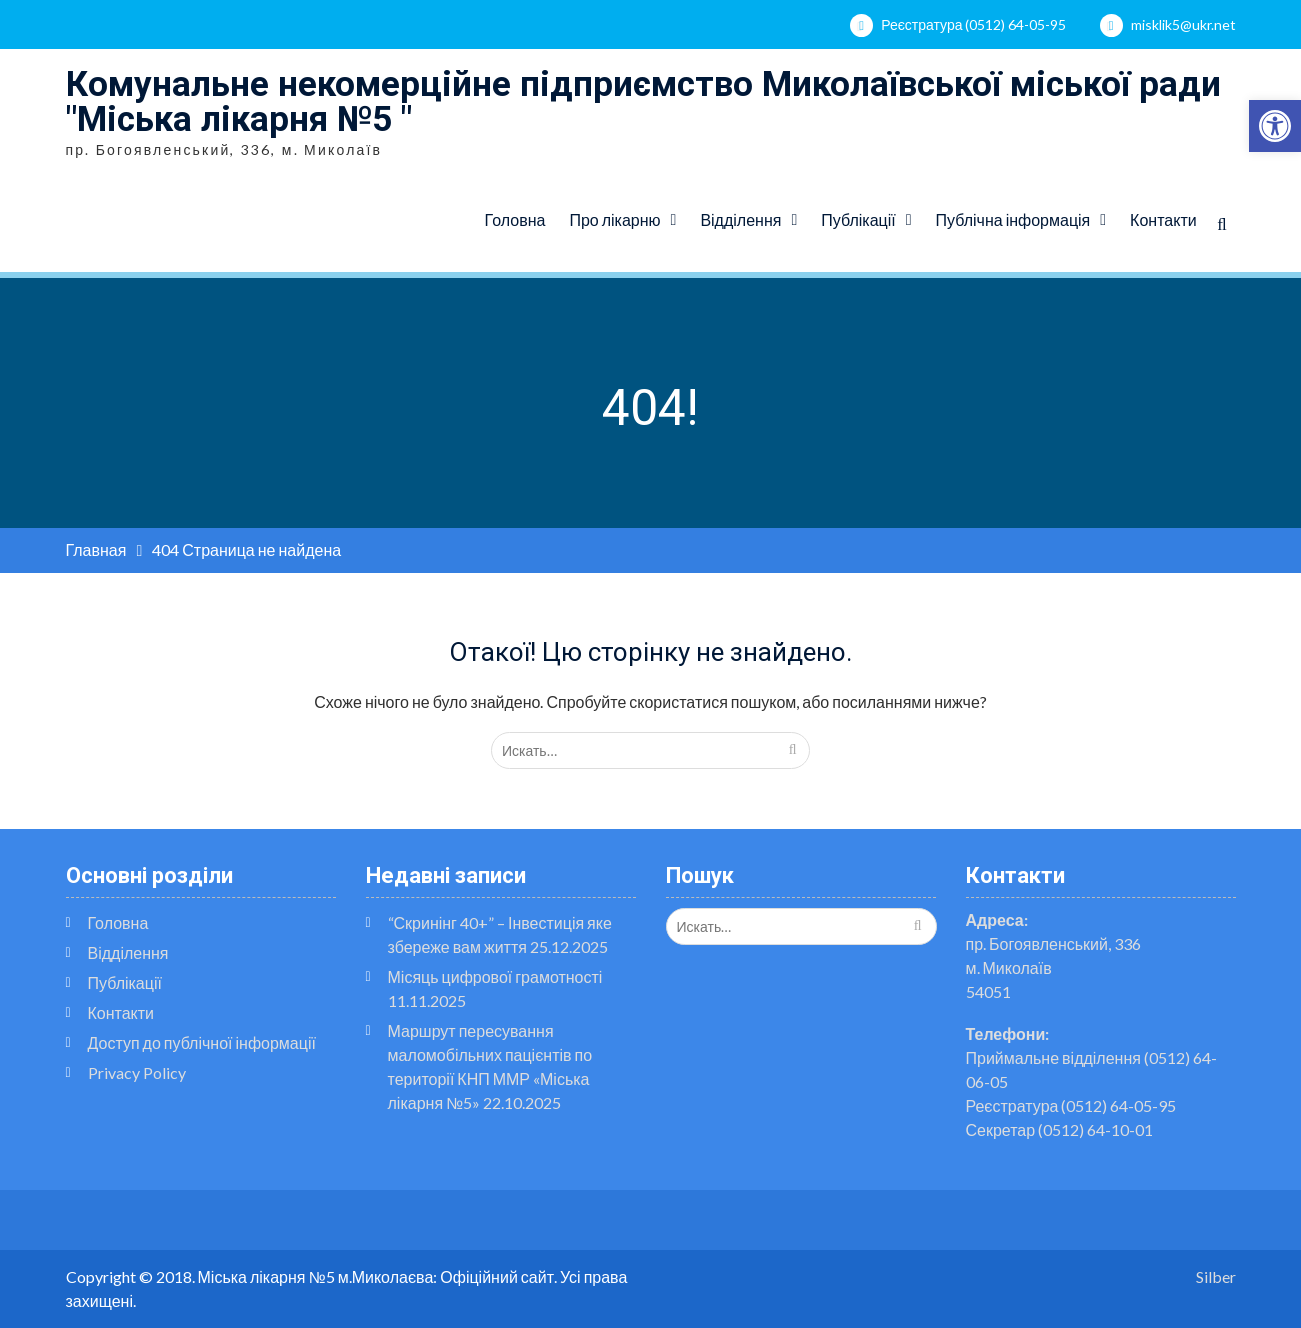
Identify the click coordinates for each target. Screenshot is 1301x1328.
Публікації (858, 219)
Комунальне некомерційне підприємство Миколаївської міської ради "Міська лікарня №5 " (643, 102)
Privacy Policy (137, 1072)
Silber (1216, 1276)
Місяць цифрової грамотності (495, 976)
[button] (1275, 126)
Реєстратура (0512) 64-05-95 (973, 24)
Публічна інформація (1013, 219)
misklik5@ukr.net (1183, 24)
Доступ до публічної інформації (202, 1042)
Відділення (740, 219)
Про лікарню (614, 219)
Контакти (1163, 219)
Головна (515, 219)
